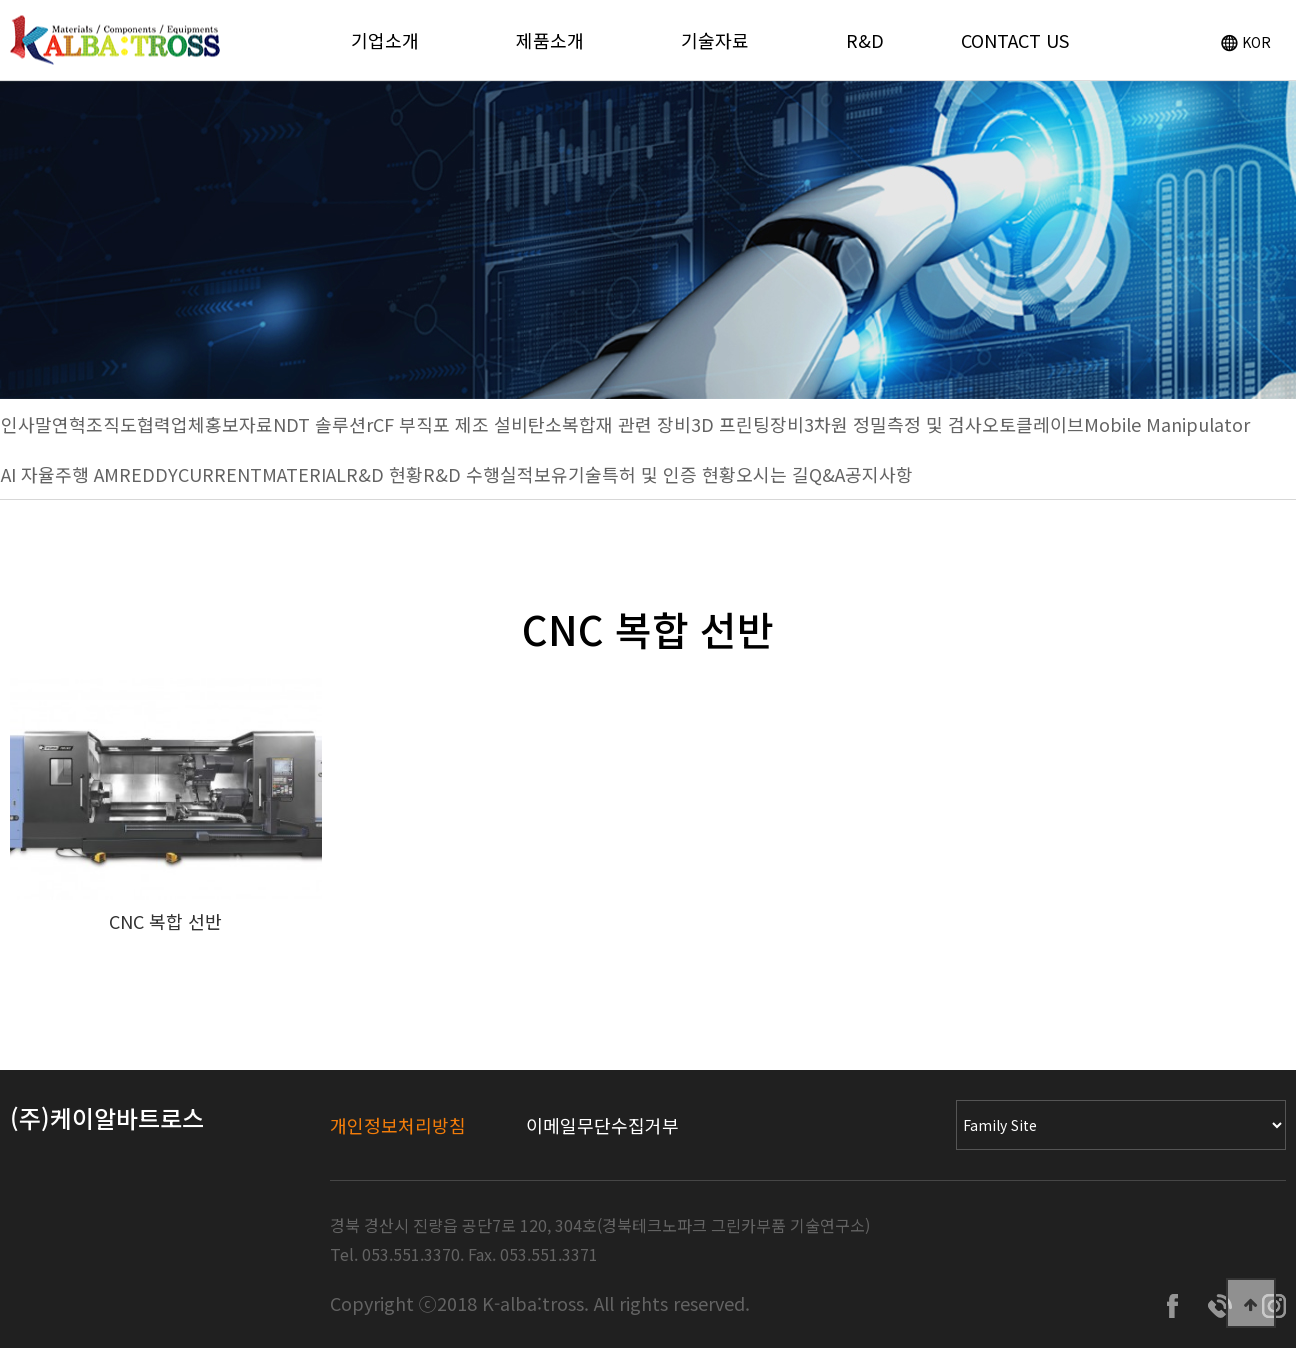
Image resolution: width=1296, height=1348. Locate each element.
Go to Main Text (0, 0)
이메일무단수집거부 (602, 1125)
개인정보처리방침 (398, 1125)
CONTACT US (1015, 40)
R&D (865, 40)
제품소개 (550, 40)
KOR (1246, 42)
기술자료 (715, 40)
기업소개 (385, 40)
